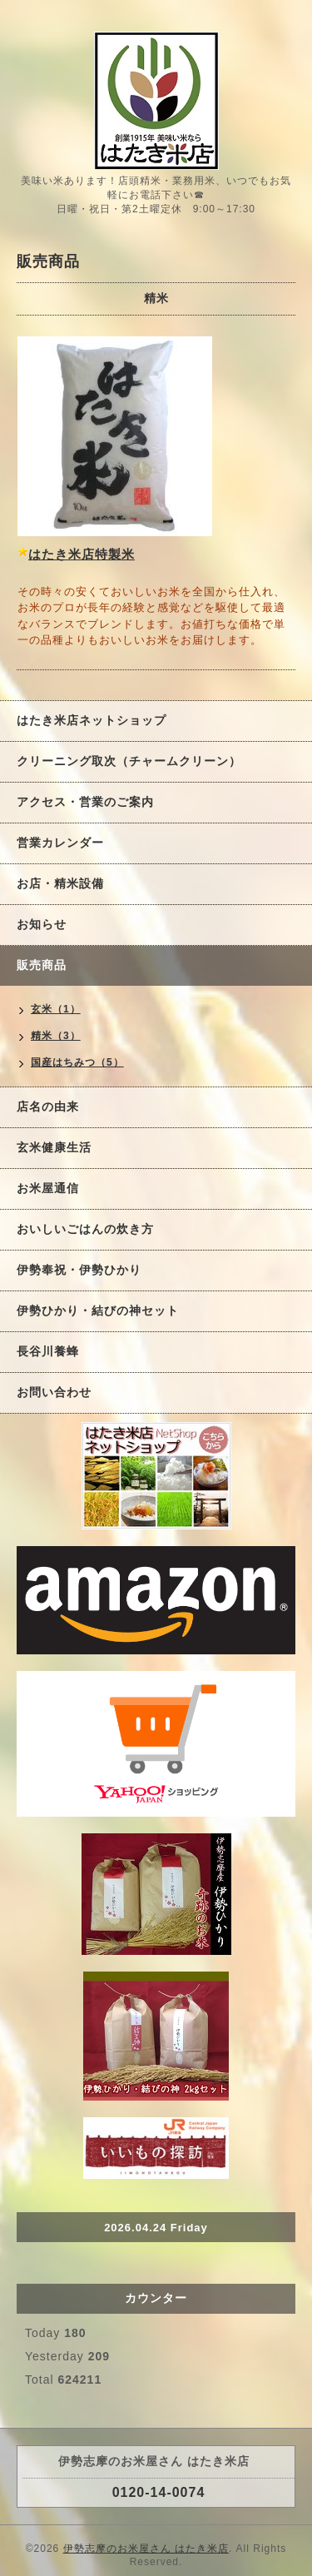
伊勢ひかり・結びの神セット (98, 1310)
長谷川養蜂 (48, 1351)
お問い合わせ (54, 1392)
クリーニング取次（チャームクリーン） (129, 761)
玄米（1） (56, 1009)
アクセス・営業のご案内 (85, 801)
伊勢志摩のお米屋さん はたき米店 (146, 2548)
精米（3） (56, 1036)
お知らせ (42, 924)
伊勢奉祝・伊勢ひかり (79, 1269)
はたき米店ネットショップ (91, 720)
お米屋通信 (48, 1188)
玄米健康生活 (54, 1147)
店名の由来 (48, 1106)
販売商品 (42, 965)
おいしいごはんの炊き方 (85, 1229)
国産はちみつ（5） (77, 1062)
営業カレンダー (60, 842)
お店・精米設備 (60, 883)
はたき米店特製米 (81, 554)
